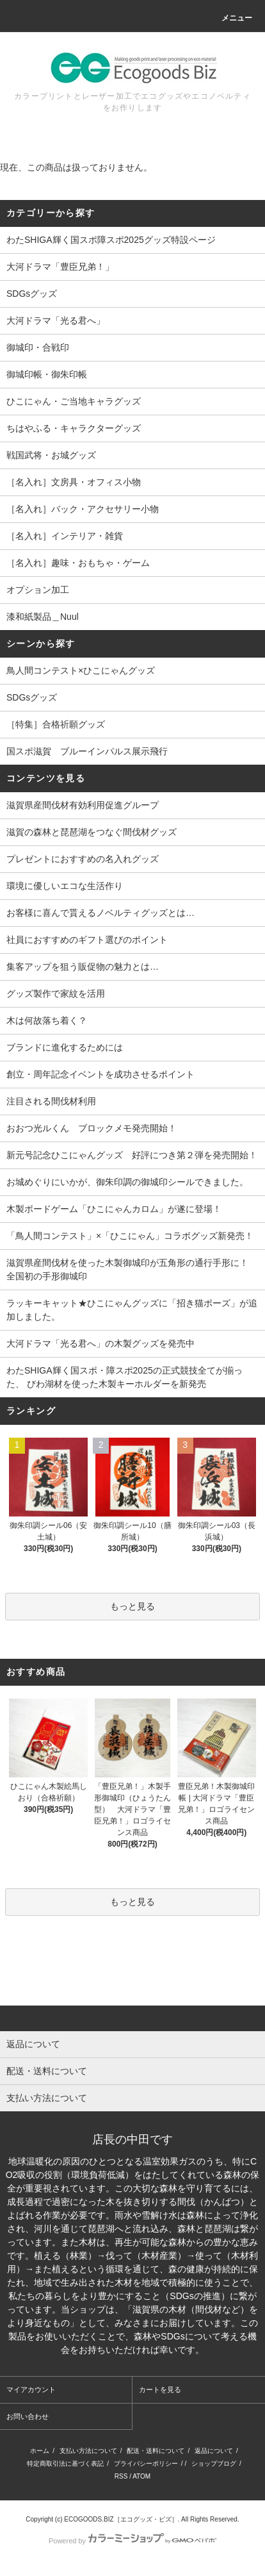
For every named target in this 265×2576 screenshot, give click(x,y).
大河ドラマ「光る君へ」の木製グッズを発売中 (100, 1343)
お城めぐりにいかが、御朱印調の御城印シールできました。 (127, 1182)
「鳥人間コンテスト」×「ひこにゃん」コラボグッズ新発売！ (129, 1236)
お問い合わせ (27, 2416)
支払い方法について (88, 2450)
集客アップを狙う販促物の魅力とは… (82, 966)
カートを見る (160, 2389)
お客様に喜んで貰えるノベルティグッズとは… (100, 913)
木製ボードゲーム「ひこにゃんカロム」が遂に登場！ (113, 1209)
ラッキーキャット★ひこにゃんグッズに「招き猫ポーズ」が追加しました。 (131, 1310)
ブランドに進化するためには (64, 1047)
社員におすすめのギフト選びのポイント (87, 940)
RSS (121, 2476)
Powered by (132, 2541)
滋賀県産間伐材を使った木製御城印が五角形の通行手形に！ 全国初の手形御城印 (131, 1269)
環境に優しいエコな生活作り (64, 886)
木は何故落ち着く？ (46, 1020)
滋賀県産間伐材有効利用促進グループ (82, 805)
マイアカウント (31, 2389)
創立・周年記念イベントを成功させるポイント (100, 1074)
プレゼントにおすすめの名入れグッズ (82, 859)
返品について (214, 2450)
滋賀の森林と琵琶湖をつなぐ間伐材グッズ (91, 832)
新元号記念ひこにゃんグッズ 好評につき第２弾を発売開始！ (131, 1155)
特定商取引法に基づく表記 (65, 2463)
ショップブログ (213, 2463)
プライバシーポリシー (146, 2463)
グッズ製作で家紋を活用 (55, 993)
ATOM (141, 2476)
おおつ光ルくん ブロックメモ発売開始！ (91, 1128)
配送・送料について (155, 2450)
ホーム (39, 2450)
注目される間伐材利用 (51, 1101)
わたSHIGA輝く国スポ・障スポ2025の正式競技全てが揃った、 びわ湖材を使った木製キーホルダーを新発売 (124, 1377)
